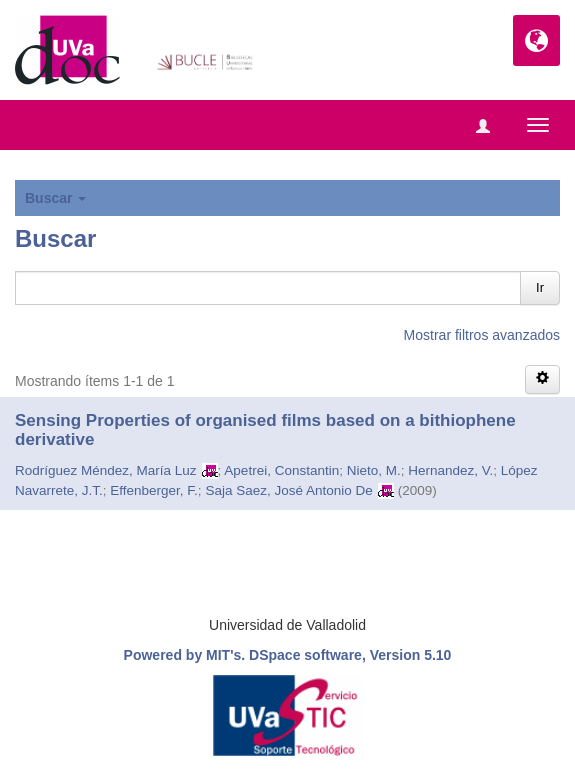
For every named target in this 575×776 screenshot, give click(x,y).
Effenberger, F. (154, 490)
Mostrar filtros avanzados (482, 335)
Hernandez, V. (450, 470)
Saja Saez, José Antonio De (288, 490)
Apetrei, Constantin (281, 470)
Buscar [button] (55, 198)
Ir (540, 287)
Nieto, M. (374, 470)
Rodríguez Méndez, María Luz (106, 470)
